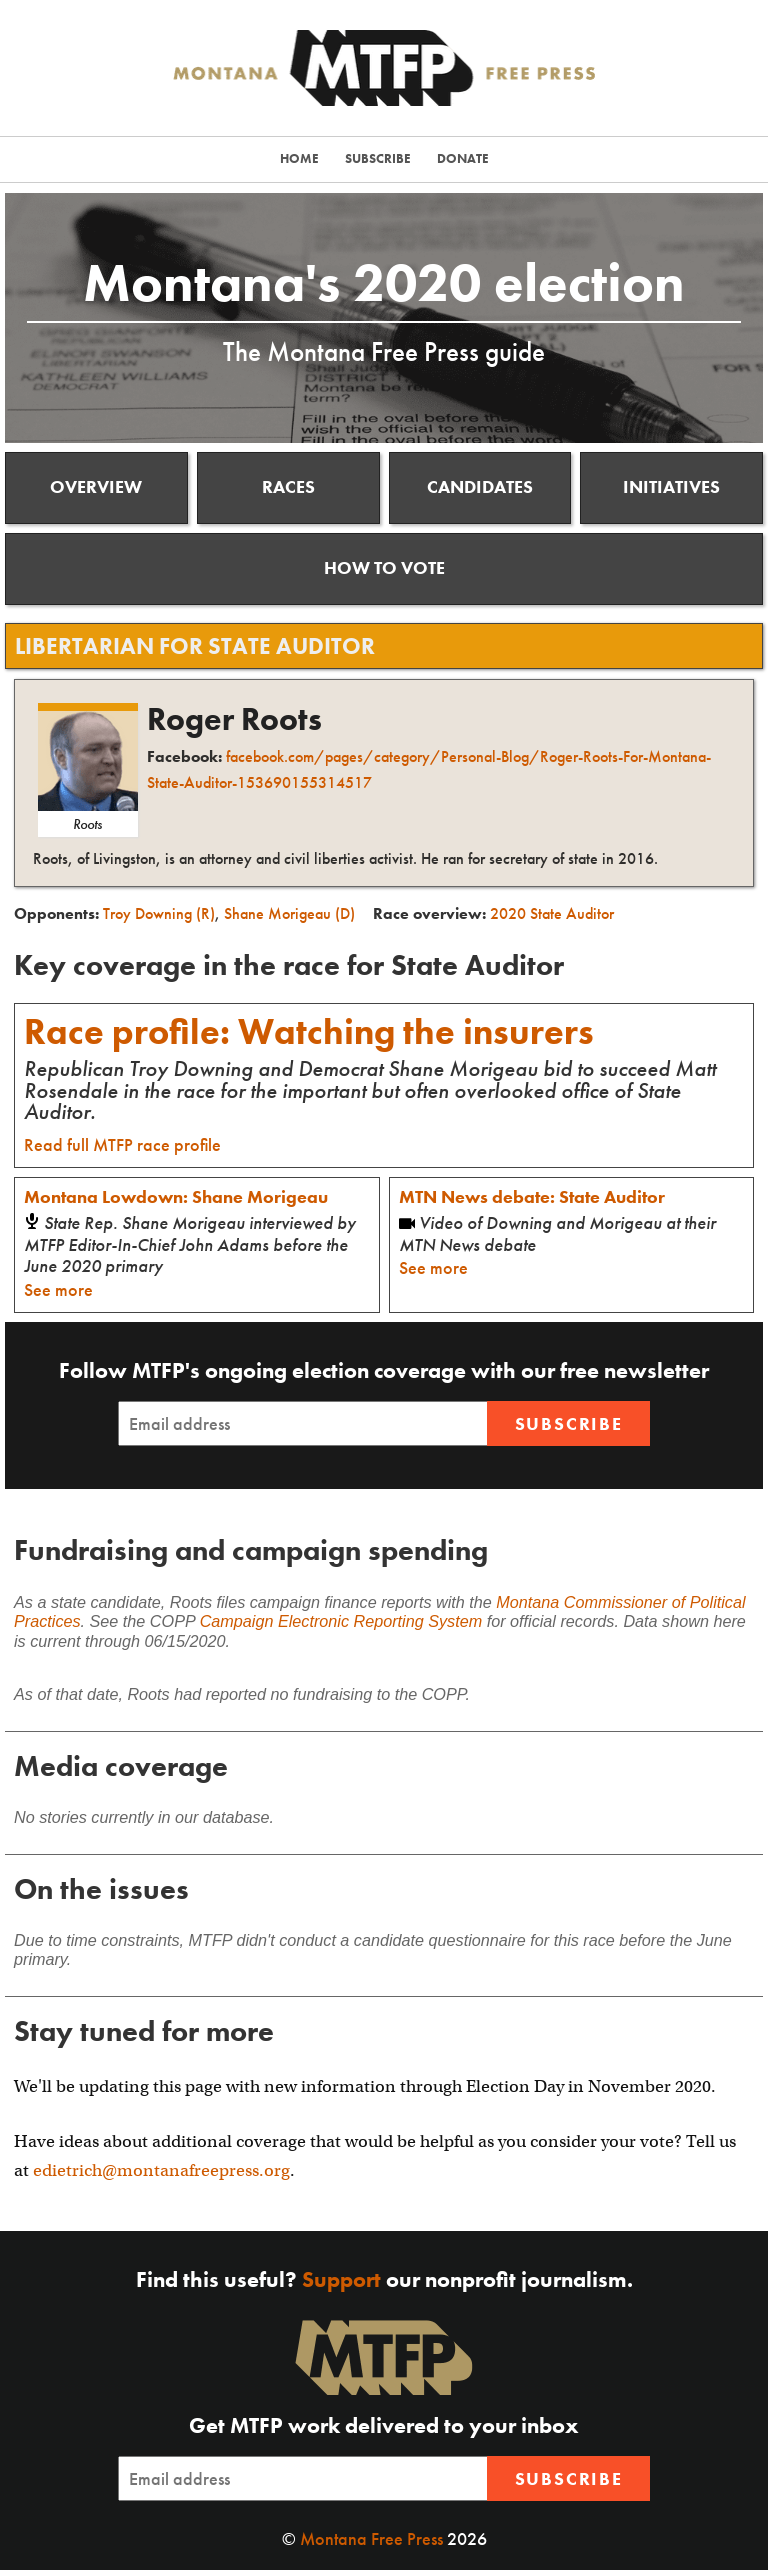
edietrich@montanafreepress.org (161, 2170)
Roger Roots (234, 719)
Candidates (480, 486)
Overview (96, 486)
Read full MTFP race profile (122, 1144)
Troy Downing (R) (159, 913)
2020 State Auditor (552, 913)
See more (58, 1289)
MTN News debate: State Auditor (532, 1196)
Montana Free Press (371, 2538)
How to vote (384, 567)
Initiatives (671, 486)
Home (299, 158)
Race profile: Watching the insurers (309, 1032)
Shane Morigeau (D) (289, 913)
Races (288, 486)
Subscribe (378, 158)
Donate (463, 158)
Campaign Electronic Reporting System (341, 1621)
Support (341, 2279)
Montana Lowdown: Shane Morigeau (176, 1196)
